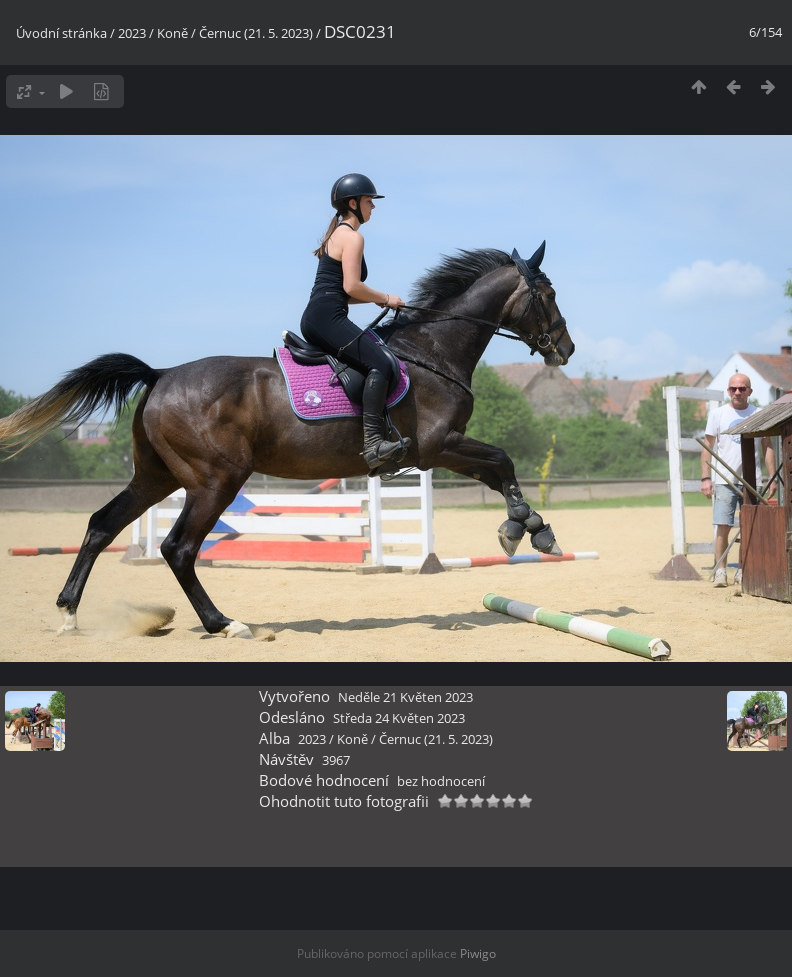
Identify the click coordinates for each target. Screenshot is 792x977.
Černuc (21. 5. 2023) (256, 33)
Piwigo (478, 953)
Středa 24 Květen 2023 (399, 718)
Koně (172, 33)
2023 (132, 33)
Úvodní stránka (61, 33)
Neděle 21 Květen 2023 (405, 697)
